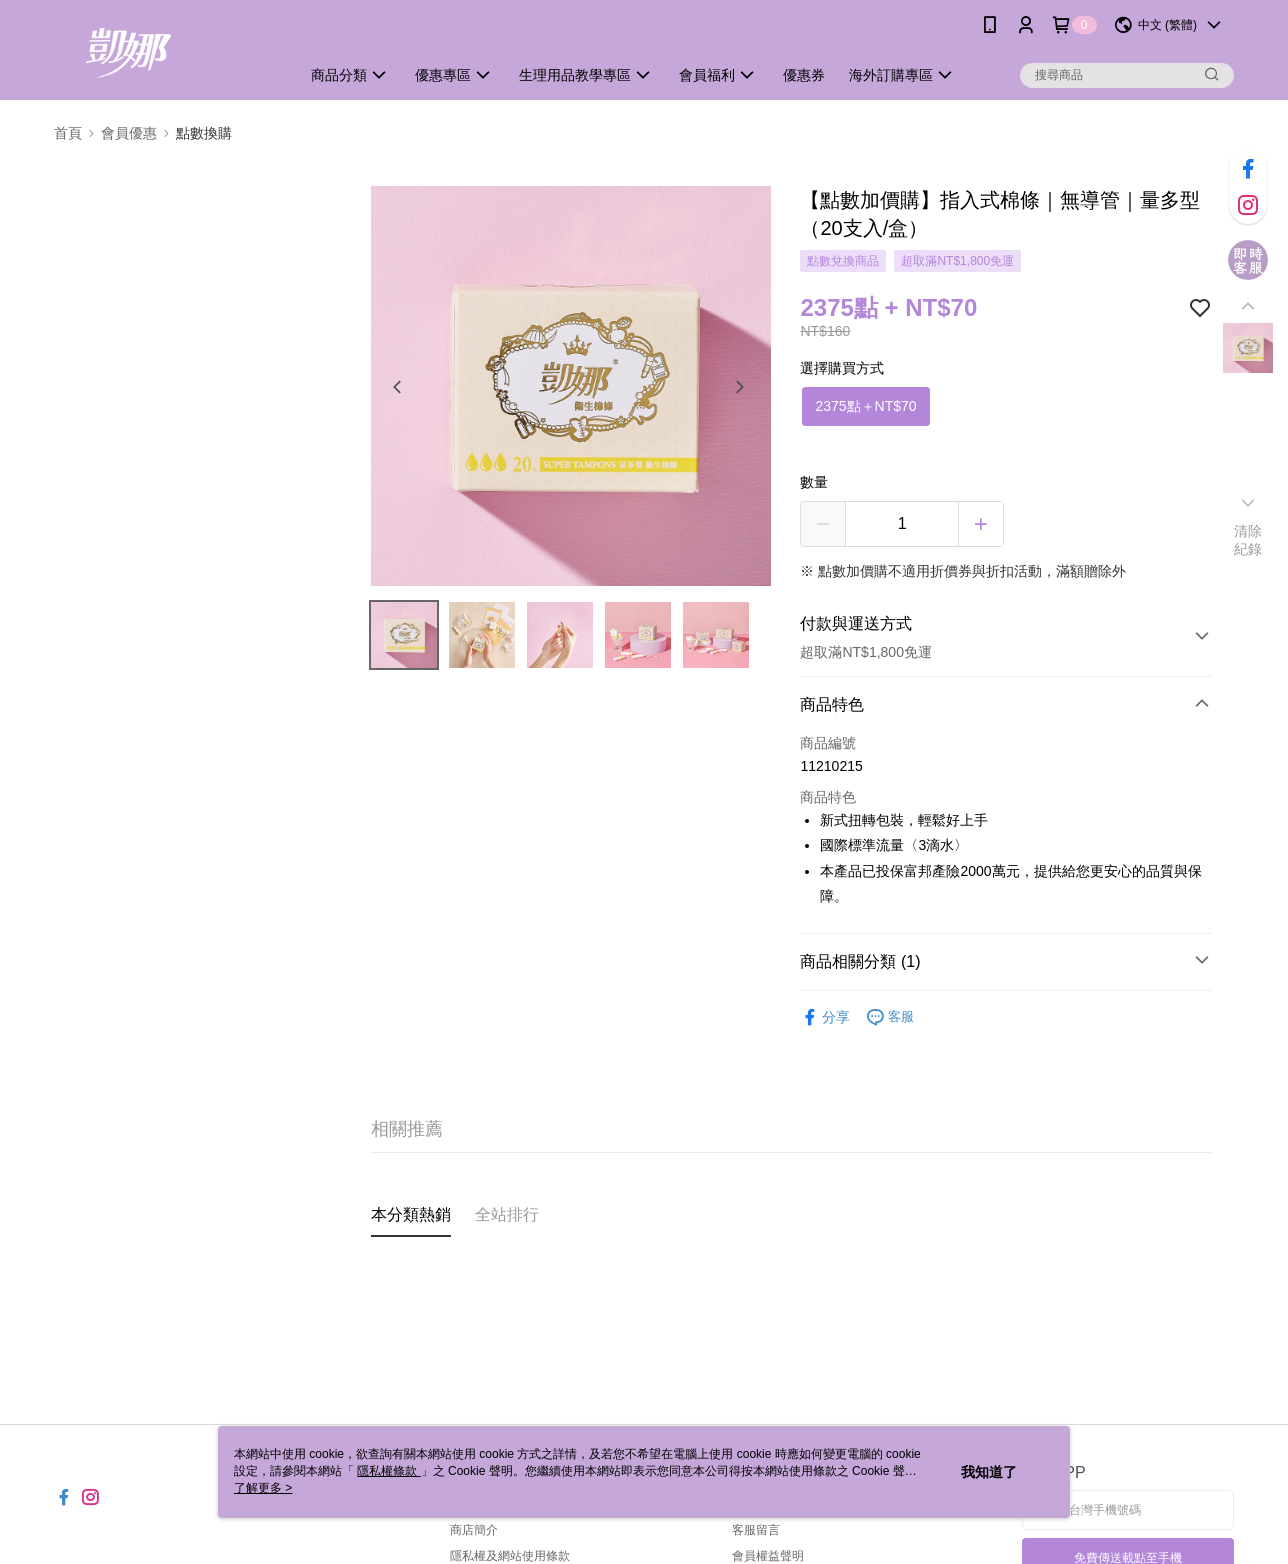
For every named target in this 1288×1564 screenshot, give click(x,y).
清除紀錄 (1248, 540)
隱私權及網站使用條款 (510, 1556)
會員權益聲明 (768, 1556)
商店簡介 (474, 1530)
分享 (825, 1017)
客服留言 (756, 1530)
